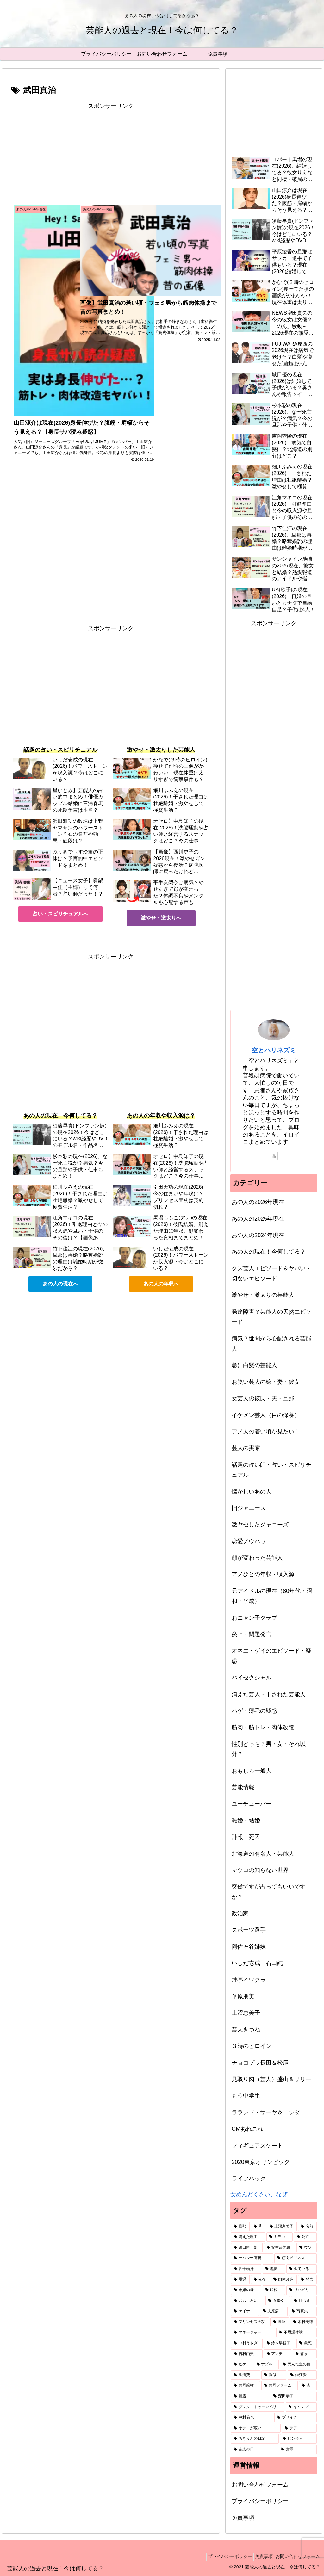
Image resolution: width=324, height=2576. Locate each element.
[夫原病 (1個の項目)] (274, 2311)
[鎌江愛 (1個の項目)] (302, 2375)
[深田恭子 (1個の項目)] (293, 2396)
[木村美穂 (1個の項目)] (303, 2322)
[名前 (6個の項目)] (307, 2226)
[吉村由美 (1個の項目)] (246, 2354)
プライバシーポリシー (260, 2501)
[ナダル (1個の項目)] (266, 2364)
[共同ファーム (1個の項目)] (279, 2385)
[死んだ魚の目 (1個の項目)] (298, 2364)
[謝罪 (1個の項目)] (297, 2449)
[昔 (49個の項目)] (258, 2226)
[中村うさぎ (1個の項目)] (246, 2343)
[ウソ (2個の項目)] (306, 2247)
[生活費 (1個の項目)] (245, 2375)
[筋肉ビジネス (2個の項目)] (295, 2258)
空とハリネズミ (274, 1050)
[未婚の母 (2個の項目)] (246, 2290)
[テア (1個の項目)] (299, 2428)
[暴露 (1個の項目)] (250, 2396)
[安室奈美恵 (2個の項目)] (279, 2247)
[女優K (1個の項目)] (277, 2301)
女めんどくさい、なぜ (258, 2194)
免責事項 (243, 2518)
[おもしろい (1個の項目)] (247, 2301)
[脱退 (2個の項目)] (240, 2279)
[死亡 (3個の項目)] (305, 2237)
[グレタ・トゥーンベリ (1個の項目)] (257, 2407)
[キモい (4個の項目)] (279, 2237)
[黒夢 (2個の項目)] (274, 2269)
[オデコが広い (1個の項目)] (256, 2428)
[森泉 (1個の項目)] (304, 2354)
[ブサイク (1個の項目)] (295, 2417)
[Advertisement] (110, 155)
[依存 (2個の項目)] (260, 2279)
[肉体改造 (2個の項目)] (284, 2279)
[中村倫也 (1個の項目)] (252, 2417)
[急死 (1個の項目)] (306, 2343)
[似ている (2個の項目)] (301, 2269)
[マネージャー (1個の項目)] (253, 2332)
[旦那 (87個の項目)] (240, 2226)
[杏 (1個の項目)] (307, 2385)
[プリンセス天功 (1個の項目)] (250, 2322)
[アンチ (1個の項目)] (277, 2354)
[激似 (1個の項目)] (273, 2375)
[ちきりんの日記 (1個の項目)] (255, 2439)
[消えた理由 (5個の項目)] (248, 2237)
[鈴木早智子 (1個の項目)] (279, 2343)
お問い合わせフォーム (260, 2484)
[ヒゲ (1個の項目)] (241, 2364)
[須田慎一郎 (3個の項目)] (246, 2247)
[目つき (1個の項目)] (304, 2301)
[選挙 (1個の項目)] (279, 2322)
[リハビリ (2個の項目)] (301, 2290)
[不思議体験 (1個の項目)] (296, 2332)
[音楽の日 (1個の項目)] (254, 2449)
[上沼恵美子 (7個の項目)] (282, 2226)
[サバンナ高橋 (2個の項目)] (252, 2258)
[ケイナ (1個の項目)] (245, 2311)
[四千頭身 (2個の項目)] (246, 2269)
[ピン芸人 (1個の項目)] (298, 2439)
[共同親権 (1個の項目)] (245, 2385)
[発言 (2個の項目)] (307, 2279)
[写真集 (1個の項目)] (302, 2311)
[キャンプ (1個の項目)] (301, 2407)
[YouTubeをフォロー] (274, 1156)
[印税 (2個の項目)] (274, 2290)
